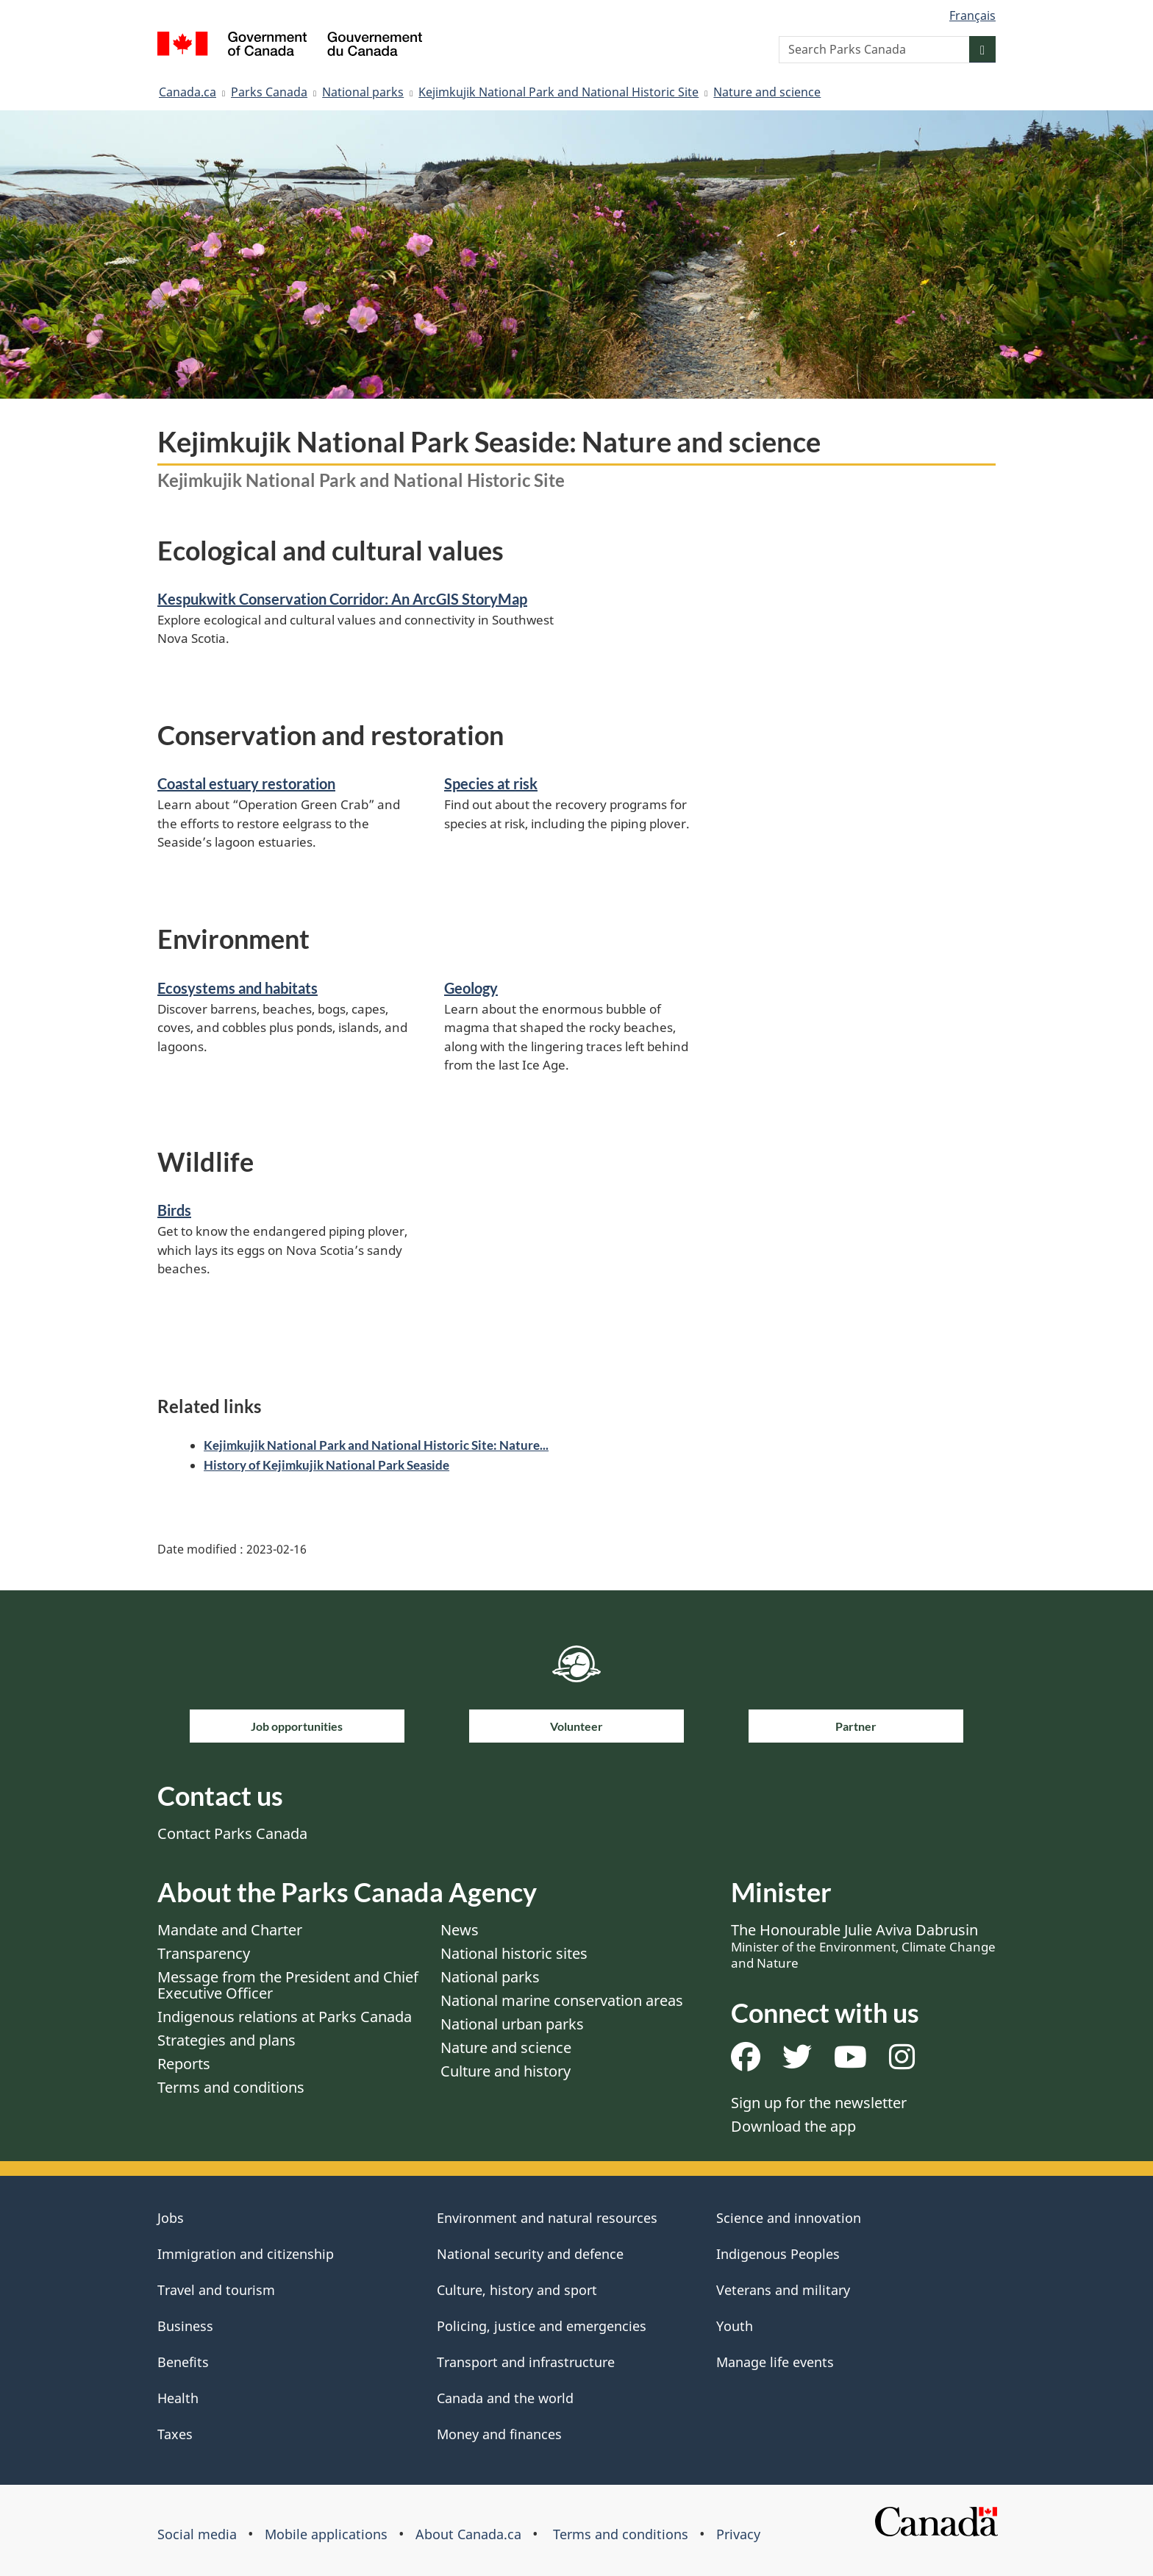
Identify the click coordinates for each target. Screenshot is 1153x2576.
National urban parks (512, 2024)
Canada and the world (505, 2398)
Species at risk (491, 783)
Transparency (203, 1953)
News (459, 1930)
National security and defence (530, 2254)
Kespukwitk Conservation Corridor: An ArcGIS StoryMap (342, 599)
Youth (734, 2326)
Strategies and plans (226, 2040)
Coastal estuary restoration (246, 783)
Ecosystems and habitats (237, 988)
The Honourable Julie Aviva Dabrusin (863, 1945)
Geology (471, 988)
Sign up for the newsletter (819, 2103)
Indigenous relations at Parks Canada (284, 2017)
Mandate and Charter (229, 1930)
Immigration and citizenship (245, 2254)
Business (185, 2326)
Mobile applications (326, 2534)
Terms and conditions (230, 2087)
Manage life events (775, 2362)
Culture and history (505, 2071)
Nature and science (767, 92)
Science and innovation (788, 2218)
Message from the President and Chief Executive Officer (287, 1985)
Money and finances (499, 2434)
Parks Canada (269, 92)
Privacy (738, 2534)
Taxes (175, 2434)
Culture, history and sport (517, 2290)
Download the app (793, 2126)
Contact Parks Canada (232, 1833)
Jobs (170, 2218)
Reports (183, 2064)
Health (178, 2398)
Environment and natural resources (547, 2218)
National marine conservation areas (561, 2000)
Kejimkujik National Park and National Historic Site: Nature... (376, 1445)
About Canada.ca (468, 2534)
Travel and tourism (216, 2290)
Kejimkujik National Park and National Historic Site (558, 92)
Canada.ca (187, 92)
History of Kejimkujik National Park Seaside (326, 1465)
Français (972, 15)
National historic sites (514, 1953)
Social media (197, 2534)
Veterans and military (783, 2290)
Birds (174, 1210)
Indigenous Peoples (778, 2254)
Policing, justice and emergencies (541, 2326)
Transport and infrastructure (526, 2362)
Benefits (183, 2362)
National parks (363, 92)
